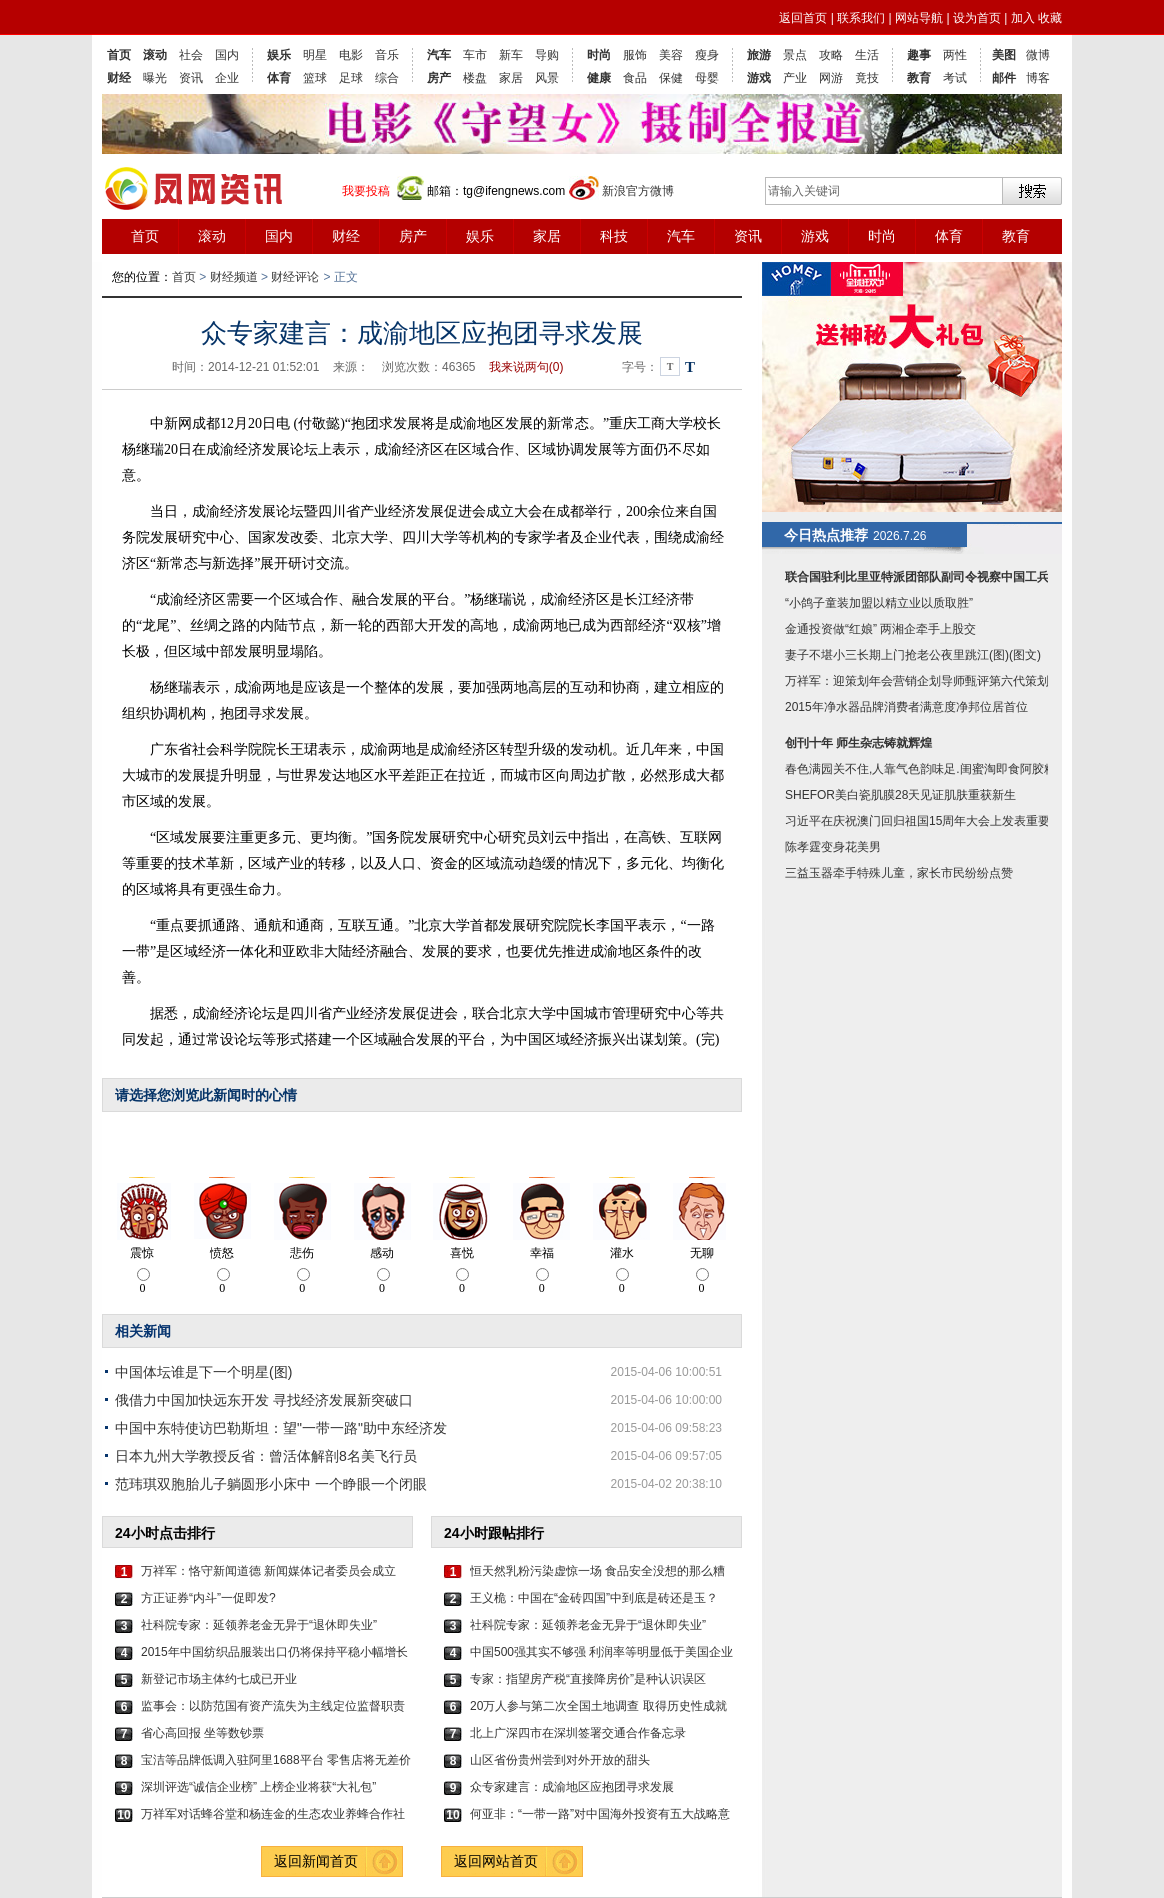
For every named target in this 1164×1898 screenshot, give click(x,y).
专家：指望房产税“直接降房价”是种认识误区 (588, 1679)
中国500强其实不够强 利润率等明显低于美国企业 (601, 1652)
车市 (475, 55)
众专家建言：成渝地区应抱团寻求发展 (572, 1787)
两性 (955, 55)
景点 (795, 55)
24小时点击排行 (165, 1533)
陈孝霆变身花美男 (833, 847)
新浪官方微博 (638, 191)
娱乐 (279, 55)
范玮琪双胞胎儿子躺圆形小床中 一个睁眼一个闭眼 (271, 1484)
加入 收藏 (1036, 18)
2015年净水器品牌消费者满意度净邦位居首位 (906, 707)
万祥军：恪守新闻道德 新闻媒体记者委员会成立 (268, 1571)
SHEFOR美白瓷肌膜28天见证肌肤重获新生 (900, 795)
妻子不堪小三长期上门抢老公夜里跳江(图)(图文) (913, 655)
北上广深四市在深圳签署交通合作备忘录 (578, 1733)
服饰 (635, 55)
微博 (1038, 55)
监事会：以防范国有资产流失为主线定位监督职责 (273, 1706)
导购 (547, 55)
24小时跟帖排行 (494, 1533)
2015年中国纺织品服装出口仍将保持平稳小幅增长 (274, 1652)
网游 (831, 78)
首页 (119, 55)
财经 (119, 78)
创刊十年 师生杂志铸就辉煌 (858, 743)
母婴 (707, 78)
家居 (511, 78)
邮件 (1004, 78)
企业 (227, 78)
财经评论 (295, 277)
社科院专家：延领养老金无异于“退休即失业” (259, 1625)
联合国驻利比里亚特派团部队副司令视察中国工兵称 (923, 577)
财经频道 (234, 277)
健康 (599, 78)
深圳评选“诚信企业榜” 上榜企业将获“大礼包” (258, 1787)
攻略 (831, 55)
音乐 (387, 55)
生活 (867, 55)
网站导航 (919, 18)
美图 (1004, 55)
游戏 (759, 78)
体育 (279, 78)
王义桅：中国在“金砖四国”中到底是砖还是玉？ (594, 1598)
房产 (439, 78)
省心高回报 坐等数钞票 (202, 1733)
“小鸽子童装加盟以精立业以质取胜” (879, 603)
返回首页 (803, 18)
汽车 (439, 55)
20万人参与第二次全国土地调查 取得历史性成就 (598, 1706)
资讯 (191, 78)
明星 (315, 55)
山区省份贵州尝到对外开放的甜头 (560, 1760)
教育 (919, 78)
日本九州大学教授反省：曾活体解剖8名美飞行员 (266, 1456)
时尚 (599, 55)
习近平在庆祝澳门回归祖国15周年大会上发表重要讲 (923, 821)
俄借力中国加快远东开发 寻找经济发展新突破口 (264, 1400)
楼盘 (475, 78)
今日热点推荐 (826, 535)
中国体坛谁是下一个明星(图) (203, 1372)
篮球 (315, 78)
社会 (191, 55)
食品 (635, 78)
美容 (671, 55)
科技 (614, 236)
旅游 (759, 55)
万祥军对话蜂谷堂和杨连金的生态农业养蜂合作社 (273, 1814)
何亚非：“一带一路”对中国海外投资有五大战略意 (600, 1814)
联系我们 (861, 18)
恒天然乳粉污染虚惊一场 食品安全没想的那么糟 (597, 1571)
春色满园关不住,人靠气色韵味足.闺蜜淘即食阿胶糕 (920, 769)
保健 (671, 78)
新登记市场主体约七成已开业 (219, 1679)
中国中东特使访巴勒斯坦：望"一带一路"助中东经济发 (281, 1428)
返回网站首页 (496, 1861)
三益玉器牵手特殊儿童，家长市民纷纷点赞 (899, 873)
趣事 (919, 55)
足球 (351, 78)
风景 (547, 78)
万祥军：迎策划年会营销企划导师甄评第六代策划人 (923, 681)
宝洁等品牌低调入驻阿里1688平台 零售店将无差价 (276, 1760)
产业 (795, 78)
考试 (955, 78)
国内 (227, 55)
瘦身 (707, 55)
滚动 (155, 55)
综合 (387, 78)
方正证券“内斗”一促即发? (208, 1598)
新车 (511, 55)
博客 (1038, 78)
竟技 (867, 78)
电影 (351, 55)
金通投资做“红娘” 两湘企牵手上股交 (880, 629)
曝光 (155, 78)
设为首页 (977, 18)
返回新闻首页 (316, 1861)
